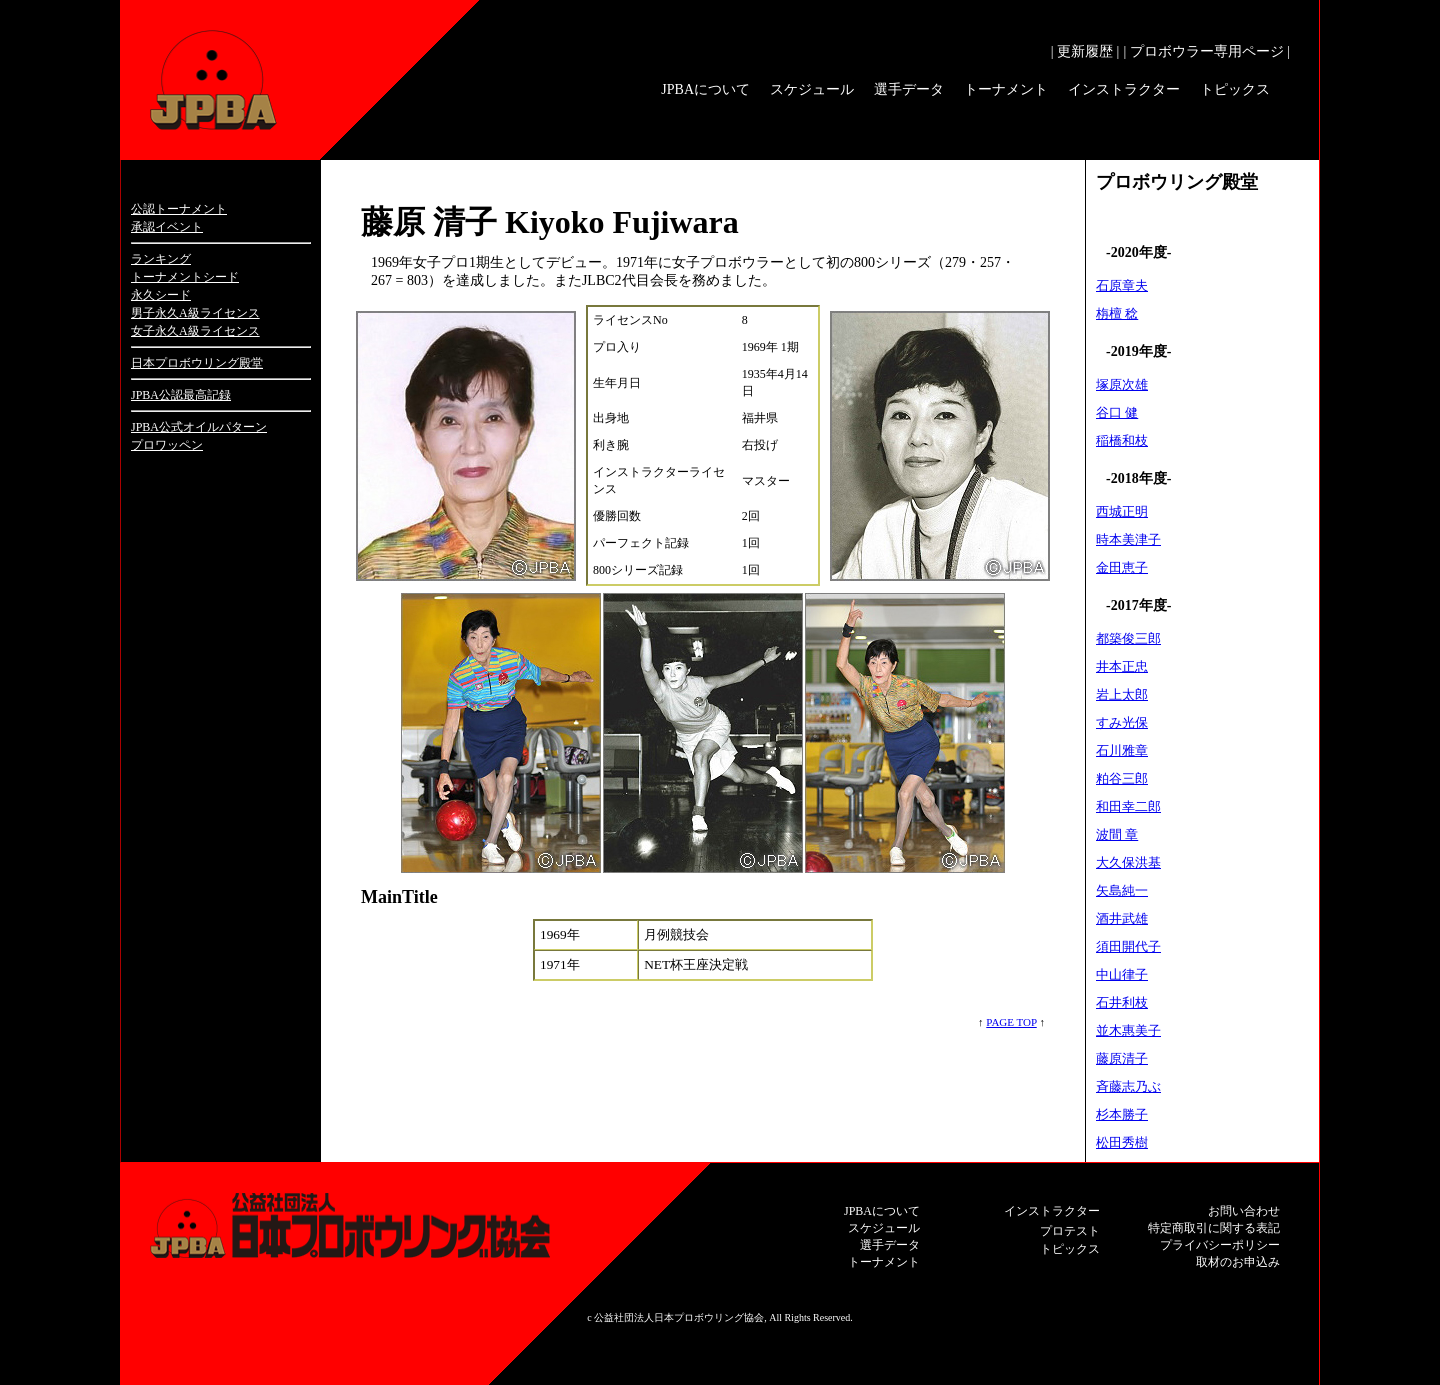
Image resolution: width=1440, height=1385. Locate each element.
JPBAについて (705, 89)
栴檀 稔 (1117, 313)
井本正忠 (1122, 666)
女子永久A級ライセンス (195, 331)
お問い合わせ (1244, 1211)
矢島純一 (1122, 890)
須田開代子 (1128, 946)
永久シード (161, 295)
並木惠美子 (1128, 1030)
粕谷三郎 (1122, 778)
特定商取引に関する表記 (1214, 1228)
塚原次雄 (1122, 384)
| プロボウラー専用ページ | (1206, 51)
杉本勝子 (1122, 1114)
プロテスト (1070, 1231)
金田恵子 (1122, 567)
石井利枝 (1122, 1002)
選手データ (909, 89)
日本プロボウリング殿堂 (197, 363)
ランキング (161, 259)
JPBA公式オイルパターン (199, 427)
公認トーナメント (179, 209)
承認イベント (167, 227)
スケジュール (812, 89)
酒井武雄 (1122, 918)
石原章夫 (1122, 285)
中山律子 (1122, 974)
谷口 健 (1117, 412)
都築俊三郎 (1128, 638)
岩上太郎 (1122, 694)
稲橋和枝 (1122, 440)
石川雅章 (1122, 750)
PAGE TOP (1011, 1022)
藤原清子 (1122, 1058)
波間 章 (1117, 834)
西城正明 (1122, 511)
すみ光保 (1122, 722)
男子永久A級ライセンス (195, 313)
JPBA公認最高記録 (181, 395)
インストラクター (1124, 89)
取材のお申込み (1238, 1262)
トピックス (1235, 89)
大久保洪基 (1128, 862)
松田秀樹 (1122, 1142)
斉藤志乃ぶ (1128, 1086)
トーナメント (1006, 89)
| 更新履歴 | (1085, 51)
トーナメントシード (185, 277)
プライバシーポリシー (1220, 1245)
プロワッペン (167, 445)
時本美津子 (1128, 539)
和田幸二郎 (1128, 806)
